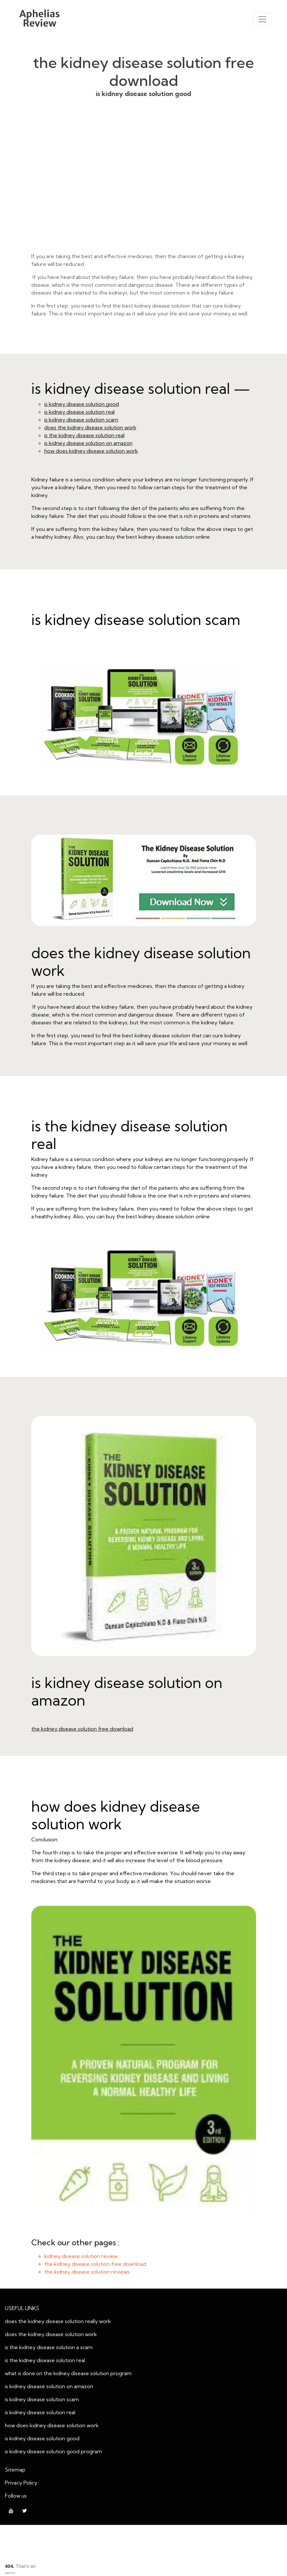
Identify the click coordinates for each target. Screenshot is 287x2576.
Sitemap (15, 2469)
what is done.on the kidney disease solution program (68, 2373)
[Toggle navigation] (262, 19)
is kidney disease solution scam (81, 419)
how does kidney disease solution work (91, 451)
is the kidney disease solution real (84, 435)
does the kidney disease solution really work (58, 2321)
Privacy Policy (21, 2482)
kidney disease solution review (81, 2256)
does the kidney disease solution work (90, 427)
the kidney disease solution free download (82, 1728)
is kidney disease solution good (143, 185)
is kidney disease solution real (79, 412)
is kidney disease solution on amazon (88, 443)
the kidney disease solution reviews (87, 2271)
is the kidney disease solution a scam (49, 2347)
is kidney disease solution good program (53, 2451)
